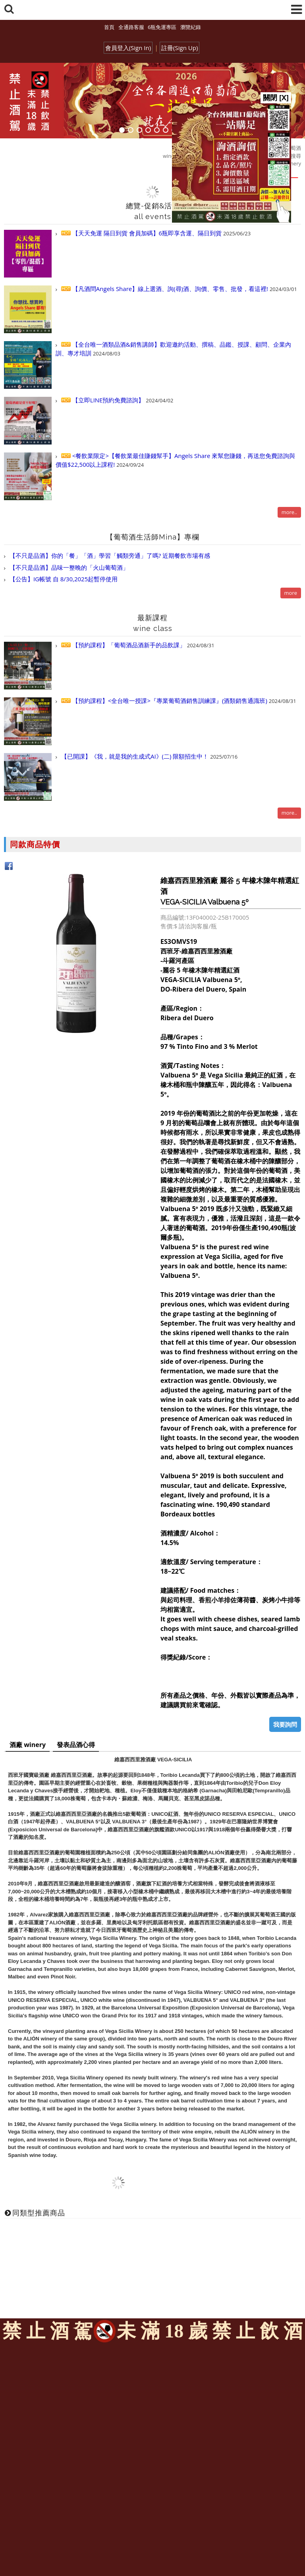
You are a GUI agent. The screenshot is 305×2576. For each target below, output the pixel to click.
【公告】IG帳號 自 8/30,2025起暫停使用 (63, 579)
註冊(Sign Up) (179, 48)
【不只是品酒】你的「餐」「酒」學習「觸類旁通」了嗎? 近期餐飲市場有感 (109, 555)
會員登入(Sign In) (128, 48)
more (290, 592)
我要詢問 (285, 1724)
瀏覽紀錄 (190, 27)
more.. (289, 512)
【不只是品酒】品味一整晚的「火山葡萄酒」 (68, 567)
